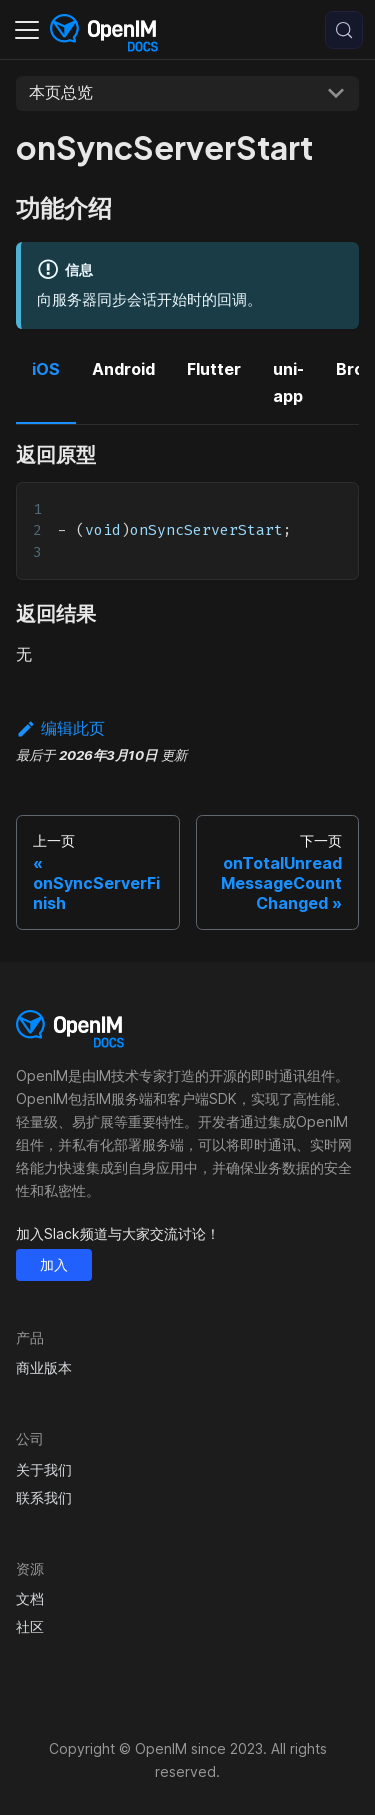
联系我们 (44, 1497)
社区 (30, 1626)
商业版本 (44, 1367)
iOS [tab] (46, 369)
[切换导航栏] (27, 30)
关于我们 (44, 1469)
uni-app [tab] (288, 382)
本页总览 (61, 92)
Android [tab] (123, 369)
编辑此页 (60, 728)
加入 (54, 1264)
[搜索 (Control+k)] (344, 30)
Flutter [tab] (214, 369)
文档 (30, 1598)
